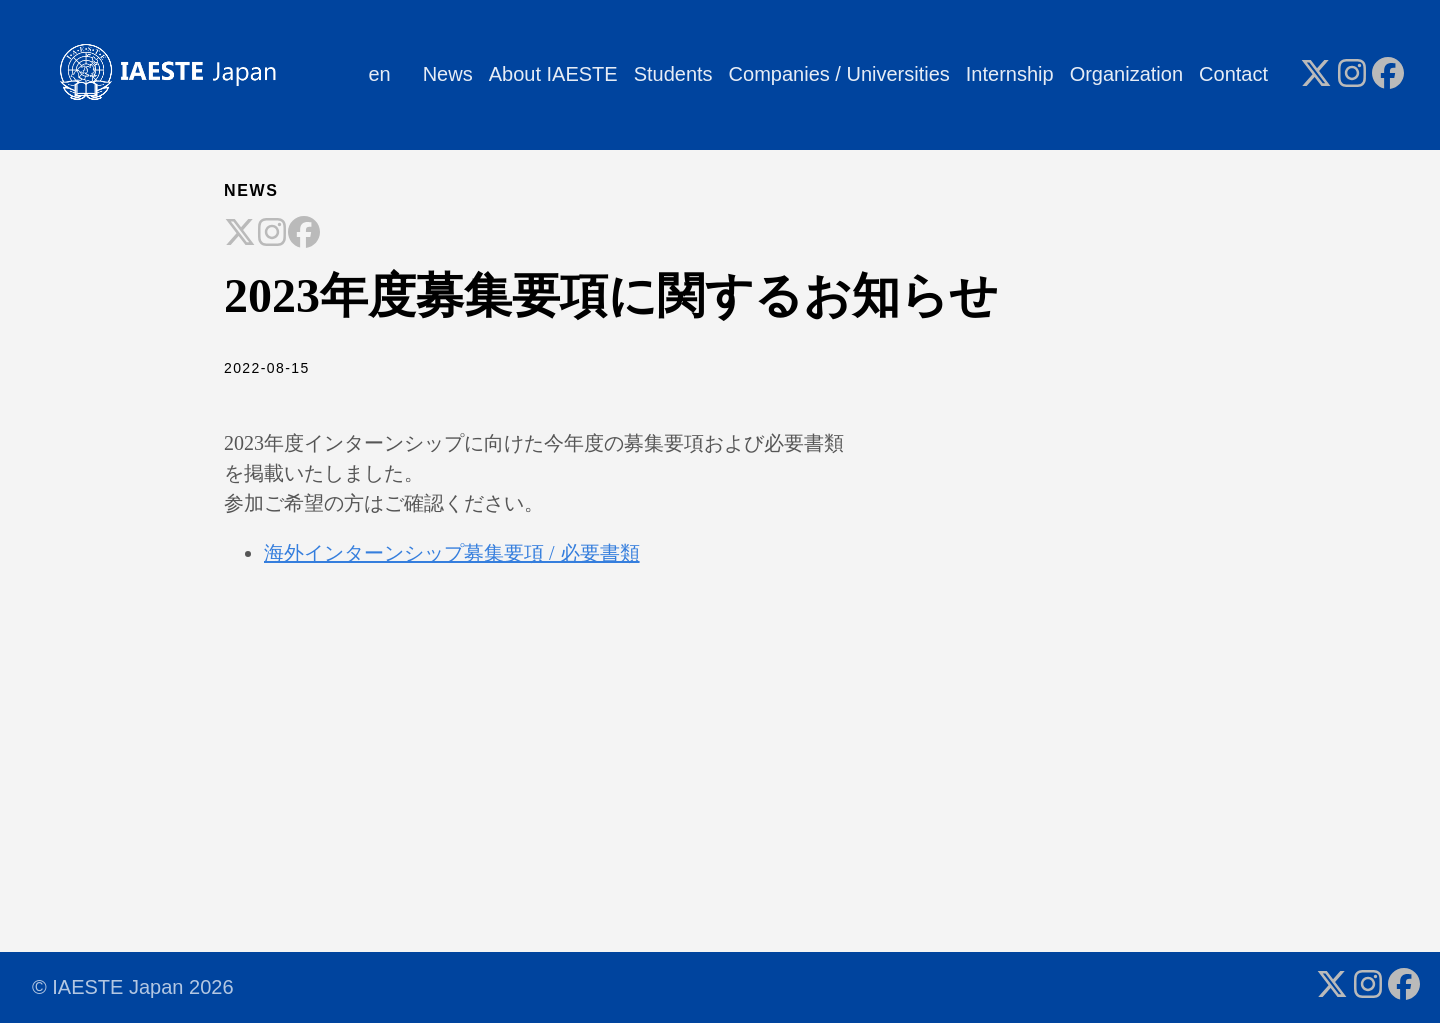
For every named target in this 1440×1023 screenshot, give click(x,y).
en (379, 74)
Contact (1233, 74)
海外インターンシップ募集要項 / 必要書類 (452, 553)
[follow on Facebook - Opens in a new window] (1388, 75)
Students (673, 74)
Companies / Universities (839, 74)
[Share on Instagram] (272, 234)
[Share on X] (240, 234)
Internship (1010, 74)
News (448, 74)
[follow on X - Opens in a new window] (1316, 75)
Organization (1126, 74)
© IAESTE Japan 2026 (133, 987)
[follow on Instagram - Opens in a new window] (1352, 75)
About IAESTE (553, 74)
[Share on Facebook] (304, 234)
